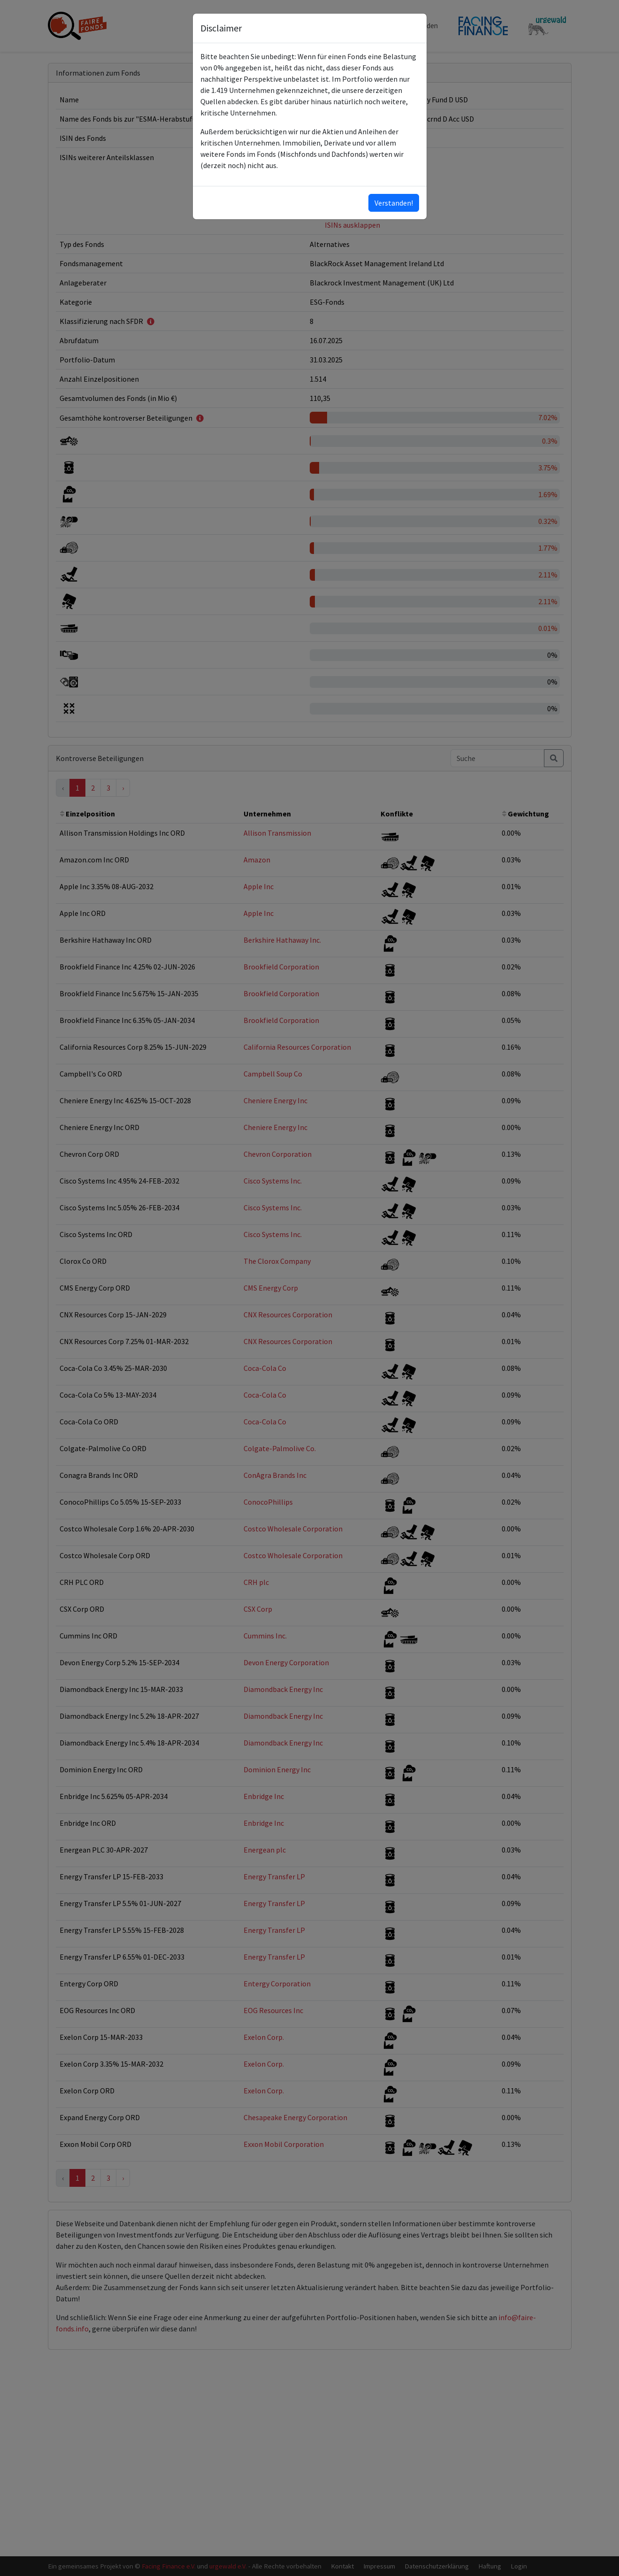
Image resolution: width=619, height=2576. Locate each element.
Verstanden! (393, 203)
